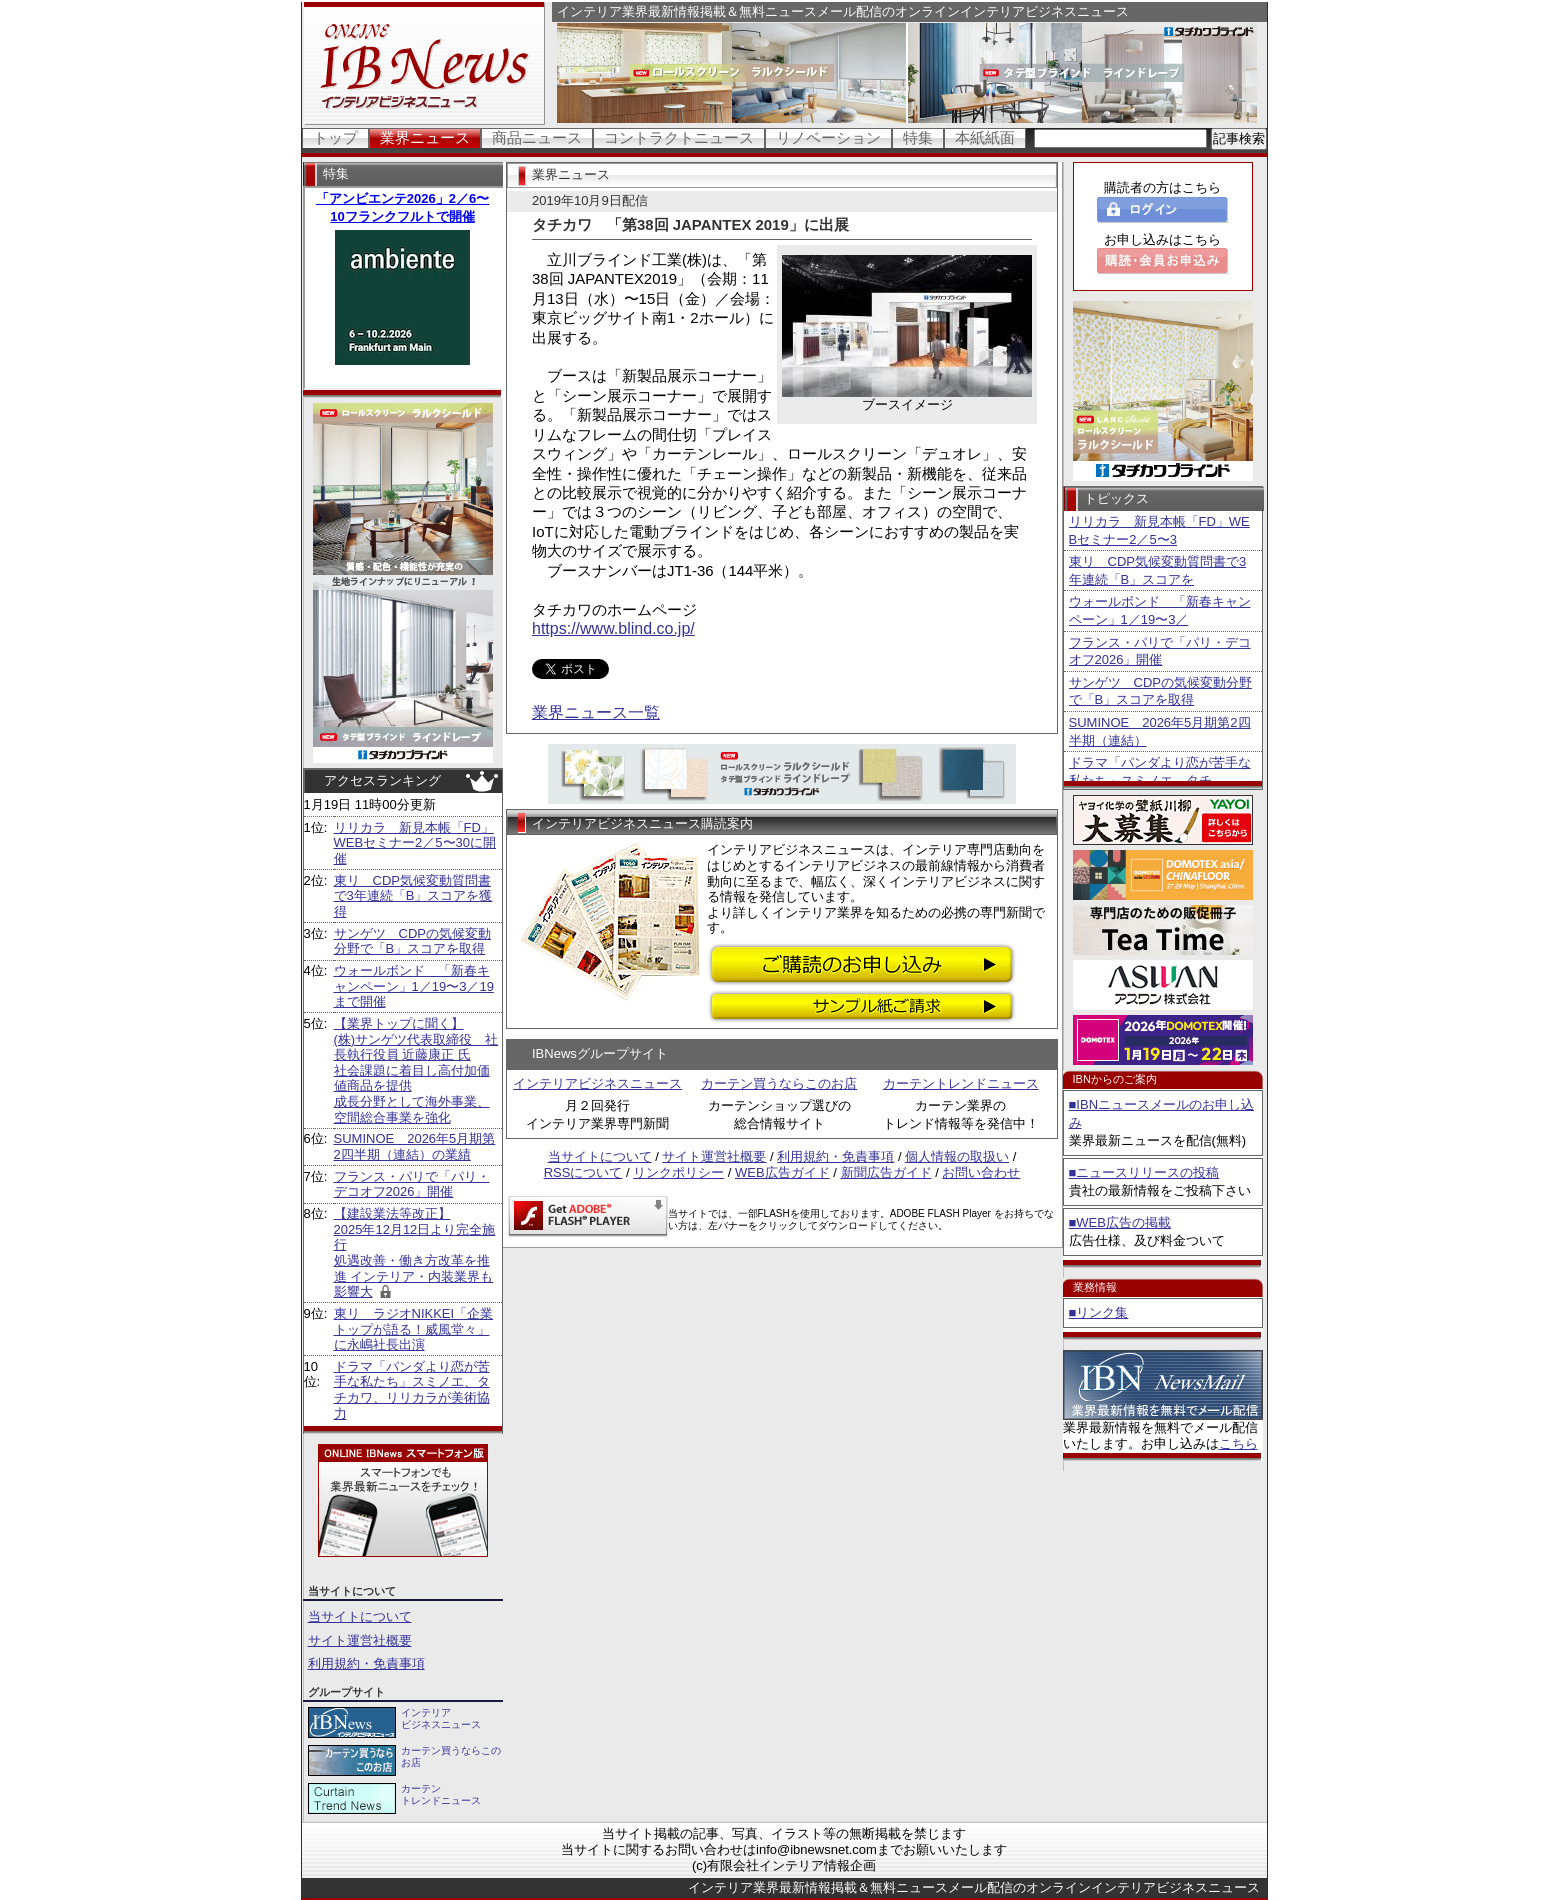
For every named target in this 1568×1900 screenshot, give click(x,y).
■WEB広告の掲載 (1120, 1222)
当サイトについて (360, 1616)
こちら (1238, 1443)
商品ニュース (537, 137)
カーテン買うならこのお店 (779, 1083)
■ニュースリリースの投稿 (1144, 1172)
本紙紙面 (985, 137)
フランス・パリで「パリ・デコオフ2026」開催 (412, 1184)
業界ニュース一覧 (596, 712)
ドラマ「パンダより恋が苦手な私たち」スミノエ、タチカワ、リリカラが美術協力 (412, 1390)
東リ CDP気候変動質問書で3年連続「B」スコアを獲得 (413, 896)
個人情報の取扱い (957, 1156)
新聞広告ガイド (886, 1172)
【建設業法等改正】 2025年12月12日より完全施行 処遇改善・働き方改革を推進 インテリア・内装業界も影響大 (415, 1252)
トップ (335, 137)
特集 (918, 137)
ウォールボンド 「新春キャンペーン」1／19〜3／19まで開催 (414, 986)
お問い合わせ (981, 1172)
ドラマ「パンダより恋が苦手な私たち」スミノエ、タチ (1160, 771)
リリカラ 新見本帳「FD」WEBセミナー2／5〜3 (1159, 530)
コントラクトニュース (679, 137)
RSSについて (583, 1172)
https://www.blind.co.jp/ (613, 628)
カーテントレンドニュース (961, 1083)
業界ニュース (425, 137)
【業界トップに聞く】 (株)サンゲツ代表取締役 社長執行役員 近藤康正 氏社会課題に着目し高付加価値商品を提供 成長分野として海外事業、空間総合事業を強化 (416, 1070)
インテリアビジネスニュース (597, 1083)
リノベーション (828, 137)
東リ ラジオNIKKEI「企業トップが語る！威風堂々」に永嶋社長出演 (414, 1329)
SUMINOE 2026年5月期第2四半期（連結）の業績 (415, 1146)
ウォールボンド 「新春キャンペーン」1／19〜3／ (1160, 610)
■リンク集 (1099, 1312)
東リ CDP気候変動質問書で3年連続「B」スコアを (1158, 570)
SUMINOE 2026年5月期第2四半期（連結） (1160, 731)
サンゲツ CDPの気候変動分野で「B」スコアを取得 (412, 941)
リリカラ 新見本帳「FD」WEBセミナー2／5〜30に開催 (415, 843)
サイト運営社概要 (360, 1640)
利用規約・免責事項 (366, 1663)
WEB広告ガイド (782, 1172)
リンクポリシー (678, 1172)
